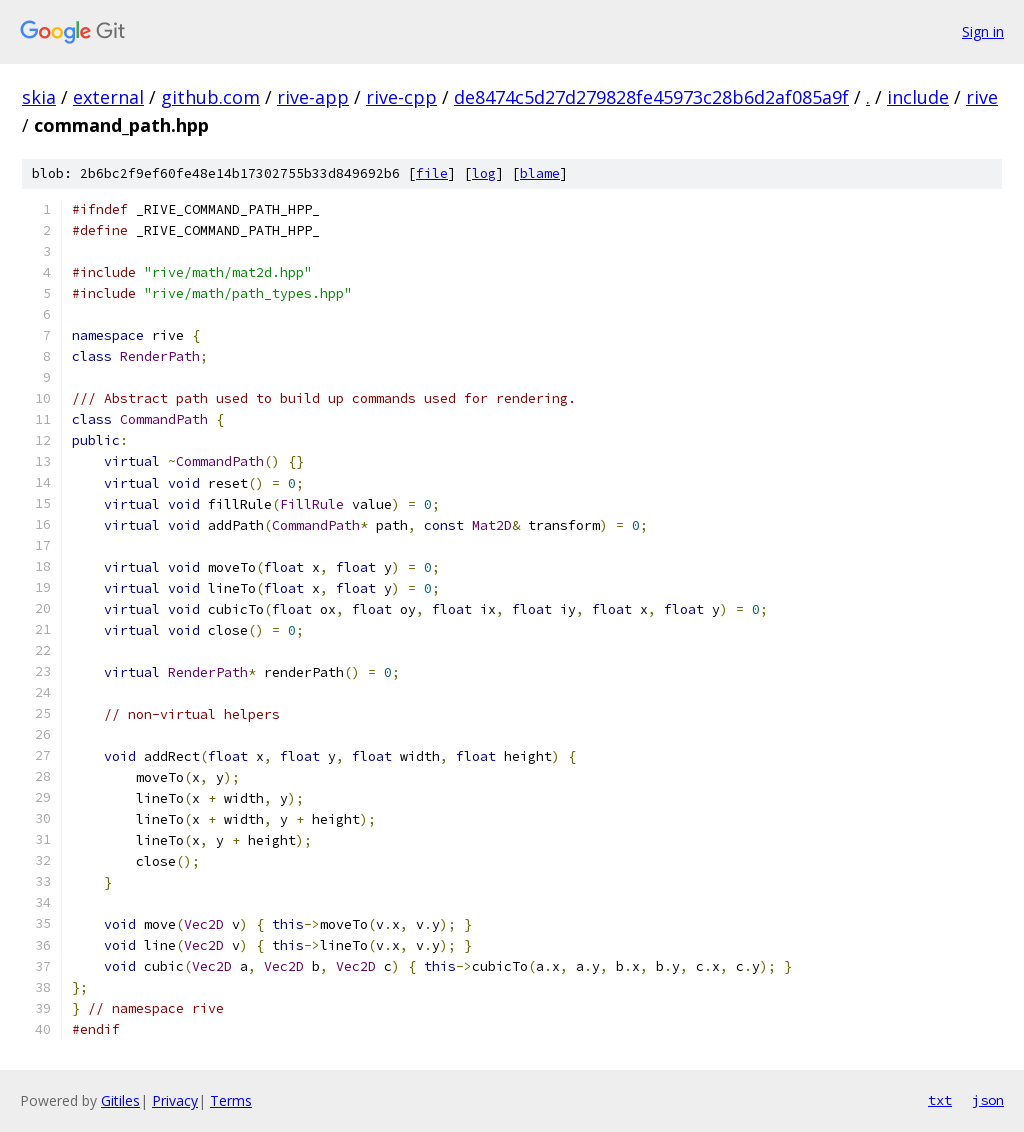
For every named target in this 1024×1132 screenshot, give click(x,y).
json (988, 1100)
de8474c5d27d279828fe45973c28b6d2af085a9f (651, 97)
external (108, 97)
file (432, 173)
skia (39, 97)
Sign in (983, 31)
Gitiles (120, 1100)
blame (540, 173)
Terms (231, 1100)
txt (940, 1100)
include (918, 97)
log (484, 173)
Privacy (175, 1100)
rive (982, 97)
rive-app (313, 97)
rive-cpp (401, 97)
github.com (210, 97)
